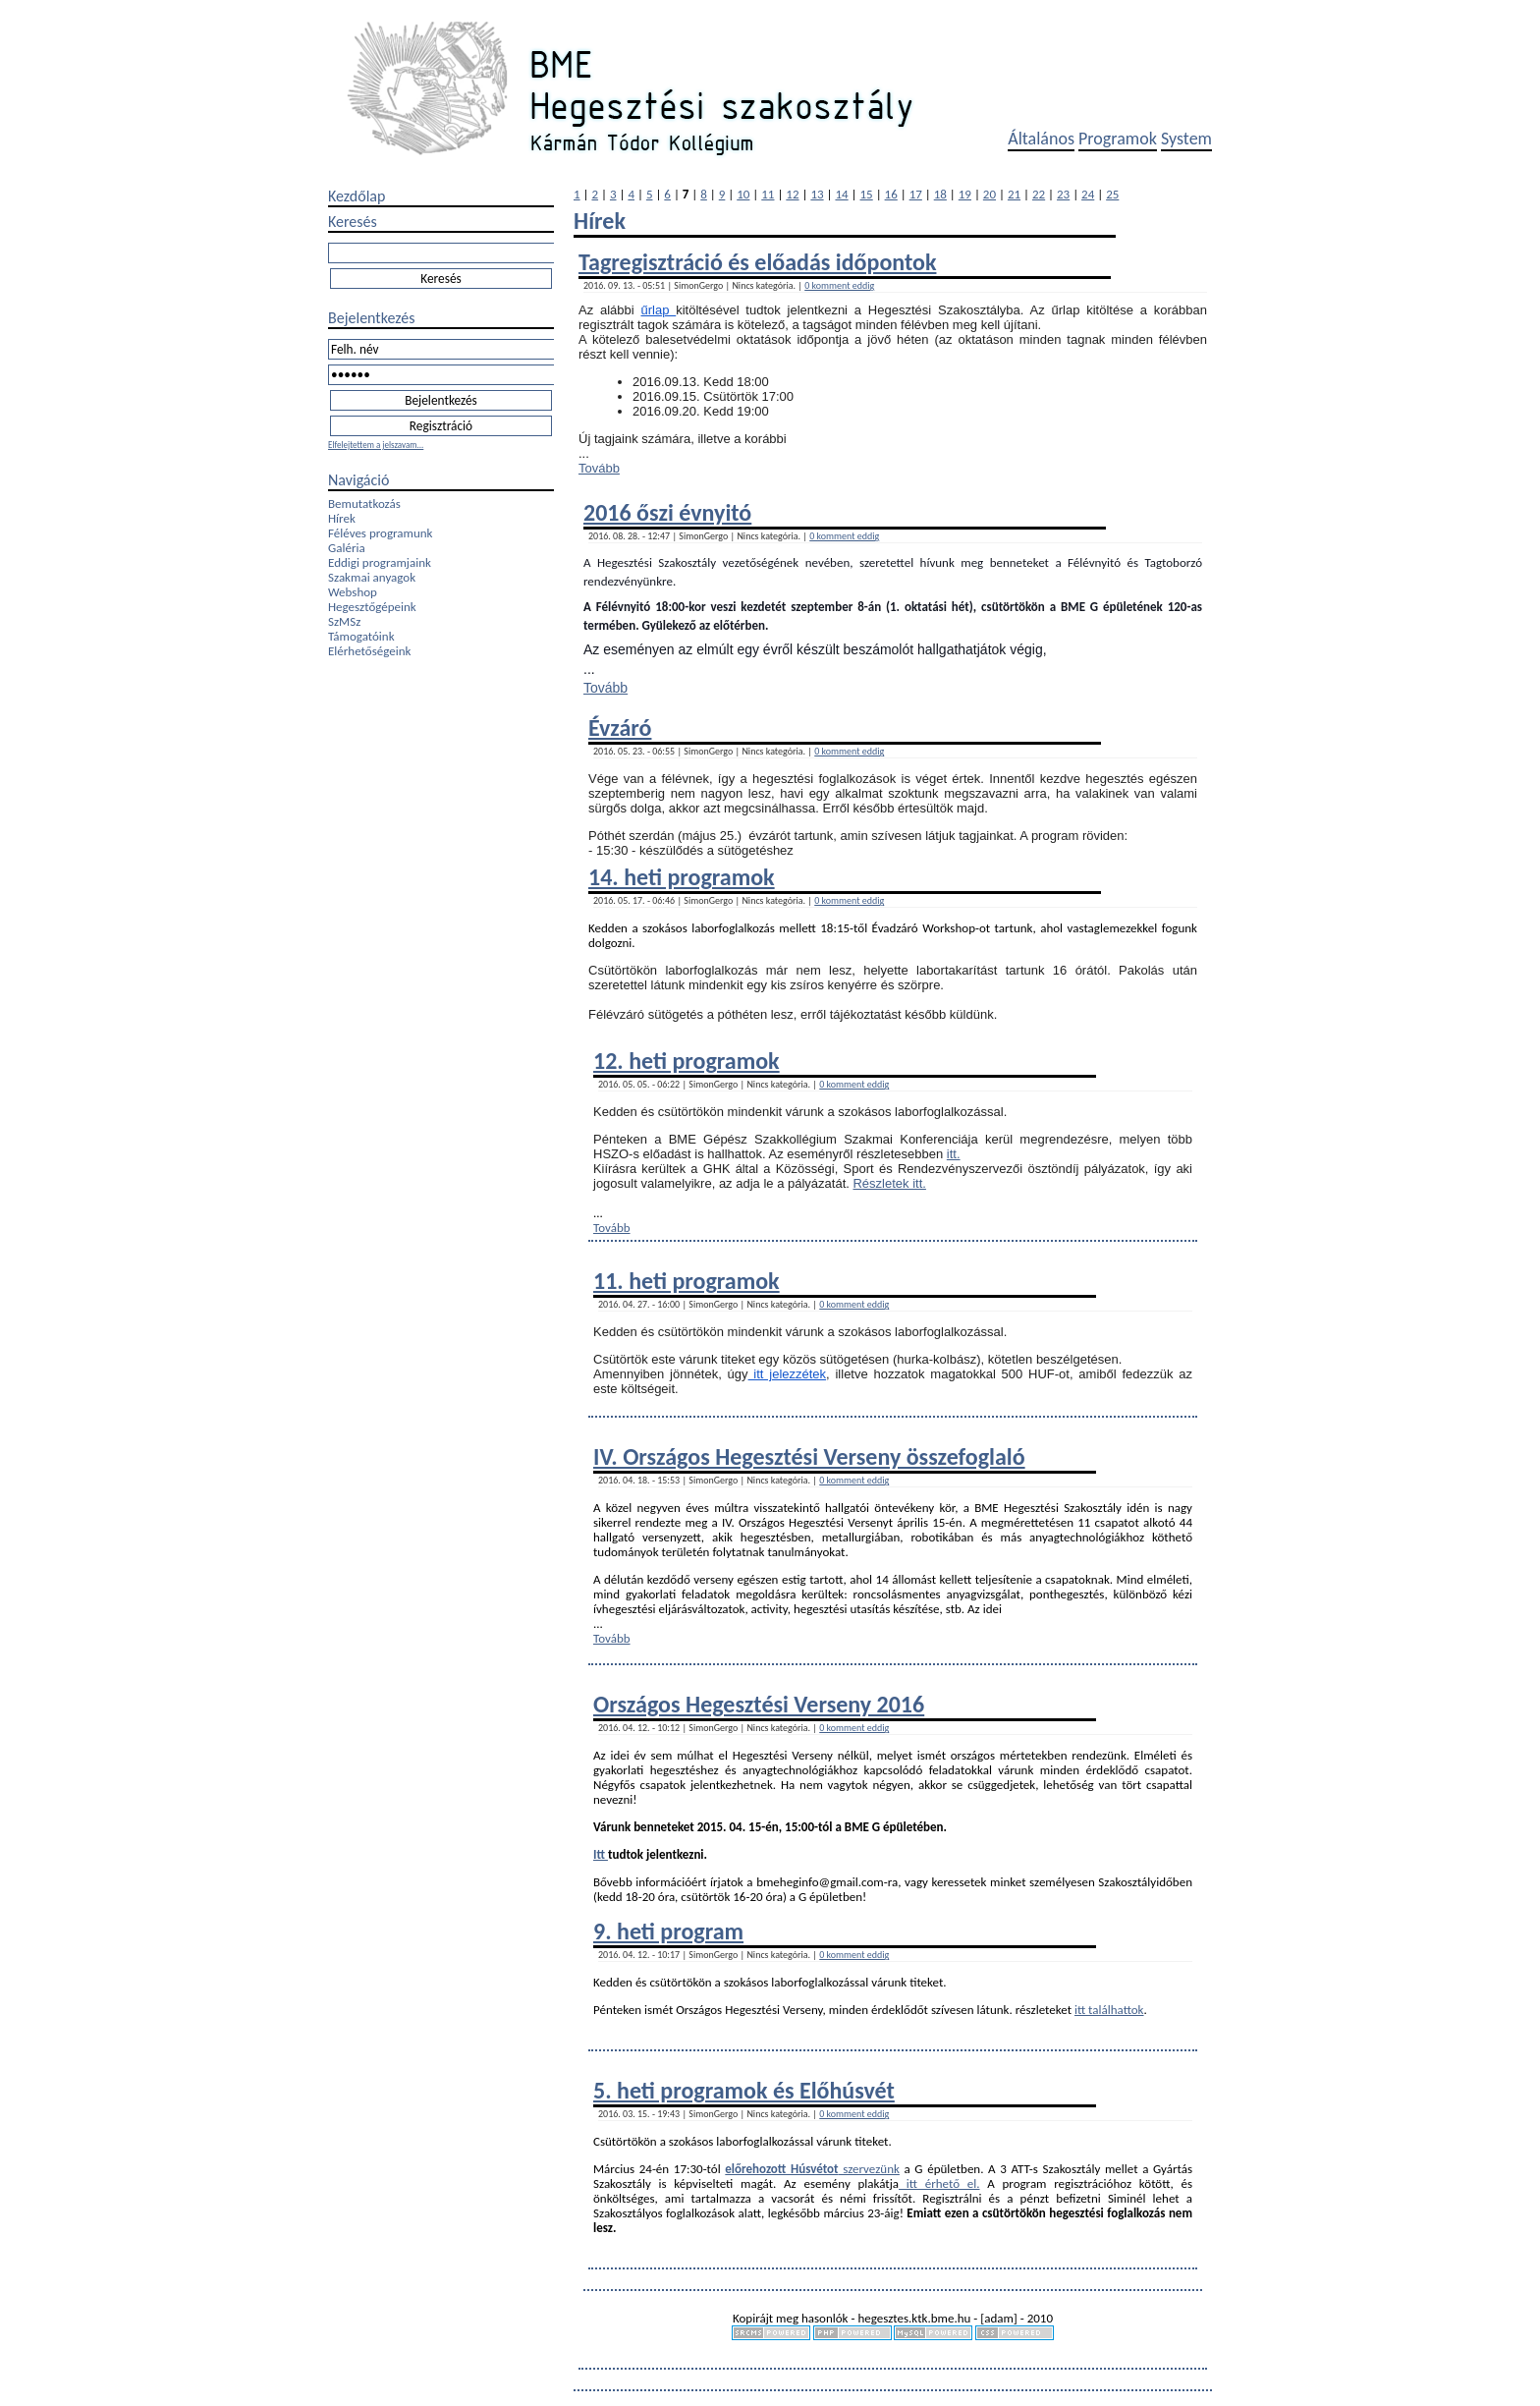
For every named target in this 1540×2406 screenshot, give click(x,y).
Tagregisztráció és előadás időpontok (757, 262)
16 (891, 194)
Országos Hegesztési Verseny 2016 (758, 1704)
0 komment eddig (839, 285)
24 (1087, 194)
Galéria (346, 547)
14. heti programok (681, 877)
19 (965, 194)
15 (866, 194)
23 (1063, 194)
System (1186, 138)
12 (792, 194)
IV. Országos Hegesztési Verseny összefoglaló (809, 1456)
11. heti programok (686, 1280)
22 (1038, 194)
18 (940, 194)
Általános (1041, 138)
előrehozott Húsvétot (781, 2168)
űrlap (659, 310)
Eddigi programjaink (379, 562)
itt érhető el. (939, 2183)
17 (915, 194)
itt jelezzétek (787, 1374)
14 (841, 194)
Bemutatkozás (364, 503)
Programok (1117, 138)
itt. (954, 1154)
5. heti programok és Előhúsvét (744, 2090)
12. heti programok (686, 1060)
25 (1112, 194)
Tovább (599, 468)
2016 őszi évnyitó (667, 512)
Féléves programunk (380, 533)
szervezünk (869, 2168)
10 (743, 194)
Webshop (352, 592)
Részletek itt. (888, 1183)
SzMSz (344, 621)
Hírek (342, 518)
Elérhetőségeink (369, 650)
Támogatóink (361, 636)
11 (767, 194)
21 (1014, 194)
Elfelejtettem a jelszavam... (375, 444)
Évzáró (619, 727)
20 (989, 194)
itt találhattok (1109, 2009)
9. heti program (668, 1931)
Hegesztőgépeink (372, 606)
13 (816, 194)
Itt (600, 1854)
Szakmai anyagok (371, 577)
